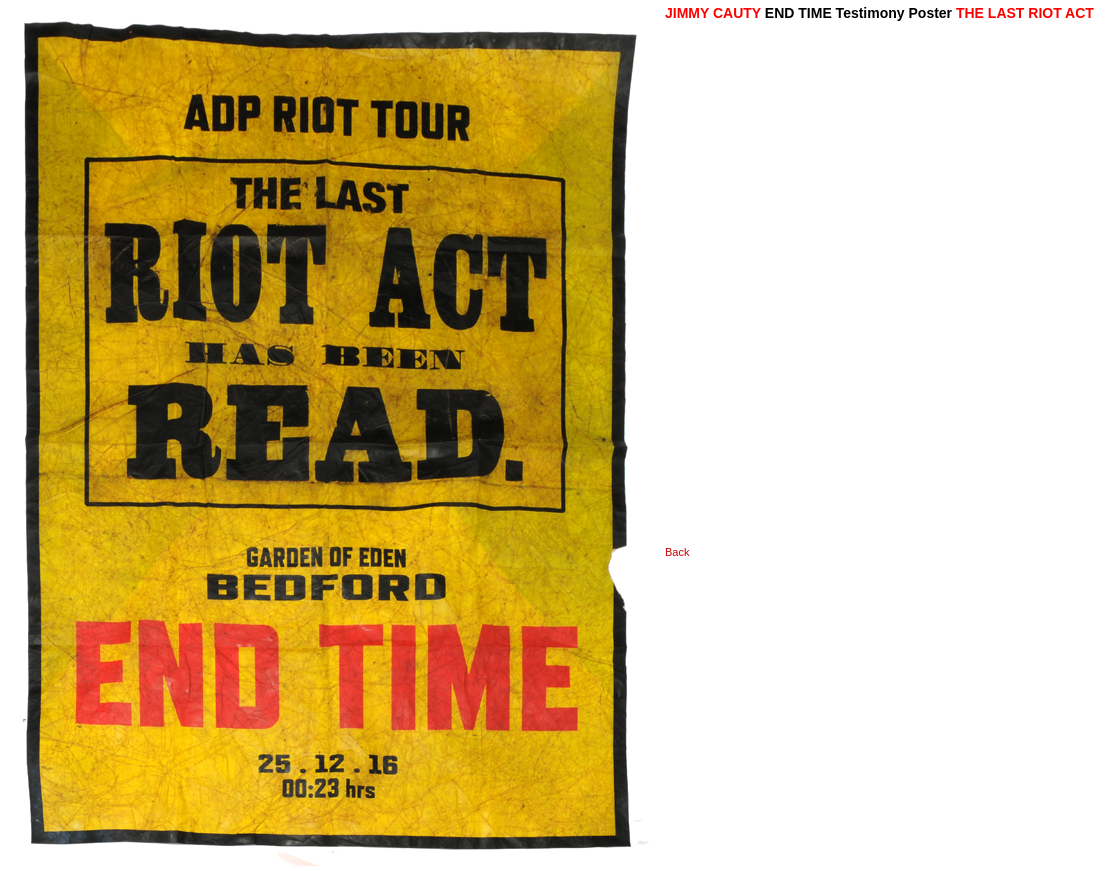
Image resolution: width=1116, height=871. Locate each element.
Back (677, 552)
